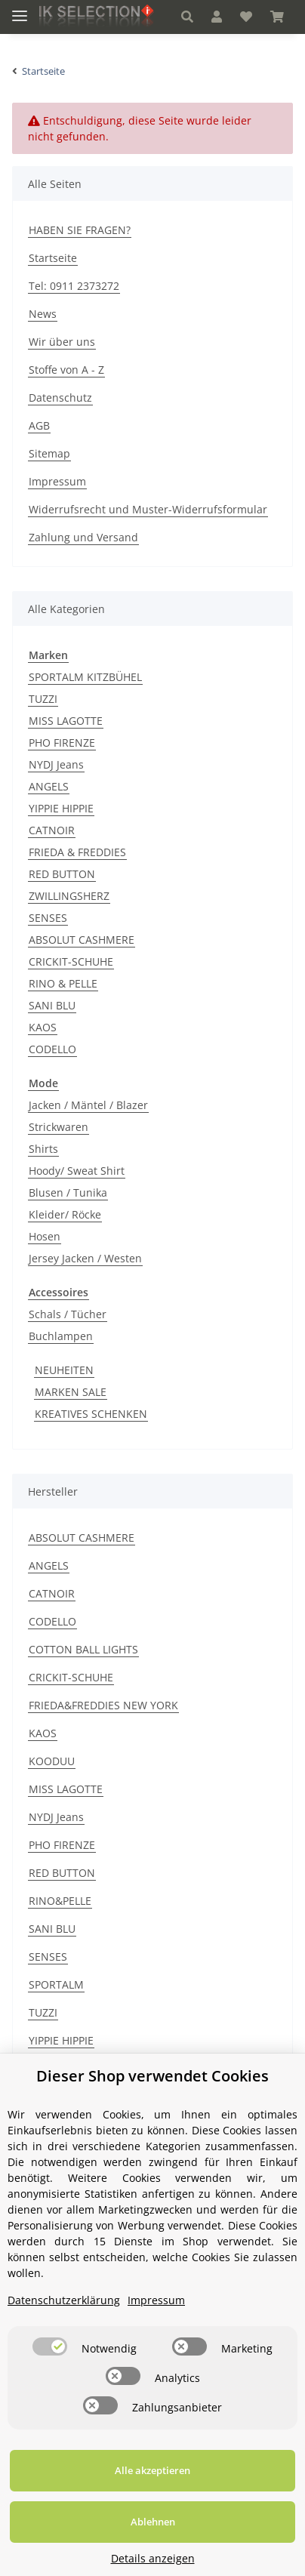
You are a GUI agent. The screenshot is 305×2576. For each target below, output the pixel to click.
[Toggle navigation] (19, 9)
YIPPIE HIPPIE (61, 808)
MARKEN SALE (70, 1392)
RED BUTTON (62, 874)
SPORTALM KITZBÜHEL (85, 677)
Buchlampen (61, 1336)
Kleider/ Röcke (65, 1214)
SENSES (48, 918)
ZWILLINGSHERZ (69, 896)
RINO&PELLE (60, 1900)
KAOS (43, 1027)
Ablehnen (153, 2521)
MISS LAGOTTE (66, 720)
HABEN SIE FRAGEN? (80, 230)
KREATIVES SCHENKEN (91, 1414)
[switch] (49, 2346)
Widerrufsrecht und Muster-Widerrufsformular (148, 509)
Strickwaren (58, 1127)
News (43, 314)
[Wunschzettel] (246, 17)
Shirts (43, 1149)
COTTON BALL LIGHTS (83, 1649)
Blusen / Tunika (68, 1192)
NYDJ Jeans (56, 764)
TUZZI (43, 699)
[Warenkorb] (277, 17)
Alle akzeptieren (152, 2470)
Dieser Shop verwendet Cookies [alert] (152, 2076)
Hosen (44, 1236)
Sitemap (49, 453)
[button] (187, 17)
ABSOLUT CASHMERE (81, 939)
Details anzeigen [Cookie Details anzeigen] (153, 2558)
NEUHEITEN (64, 1370)
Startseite (53, 258)
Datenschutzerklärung (64, 2300)
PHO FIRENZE (62, 742)
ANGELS (49, 786)
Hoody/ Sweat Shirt (77, 1170)
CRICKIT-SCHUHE (71, 961)
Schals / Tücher (67, 1314)
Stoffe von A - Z (66, 369)
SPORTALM (56, 1984)
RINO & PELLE (63, 983)
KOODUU (52, 1761)
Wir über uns (62, 341)
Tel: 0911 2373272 (74, 286)
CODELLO (52, 1049)
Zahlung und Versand (83, 537)
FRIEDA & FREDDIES (77, 852)
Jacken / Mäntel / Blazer (88, 1105)
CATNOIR (52, 830)
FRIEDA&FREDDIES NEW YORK (103, 1705)
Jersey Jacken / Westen (85, 1258)
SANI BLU (52, 1005)
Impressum (57, 481)
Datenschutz (60, 397)
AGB (39, 425)
